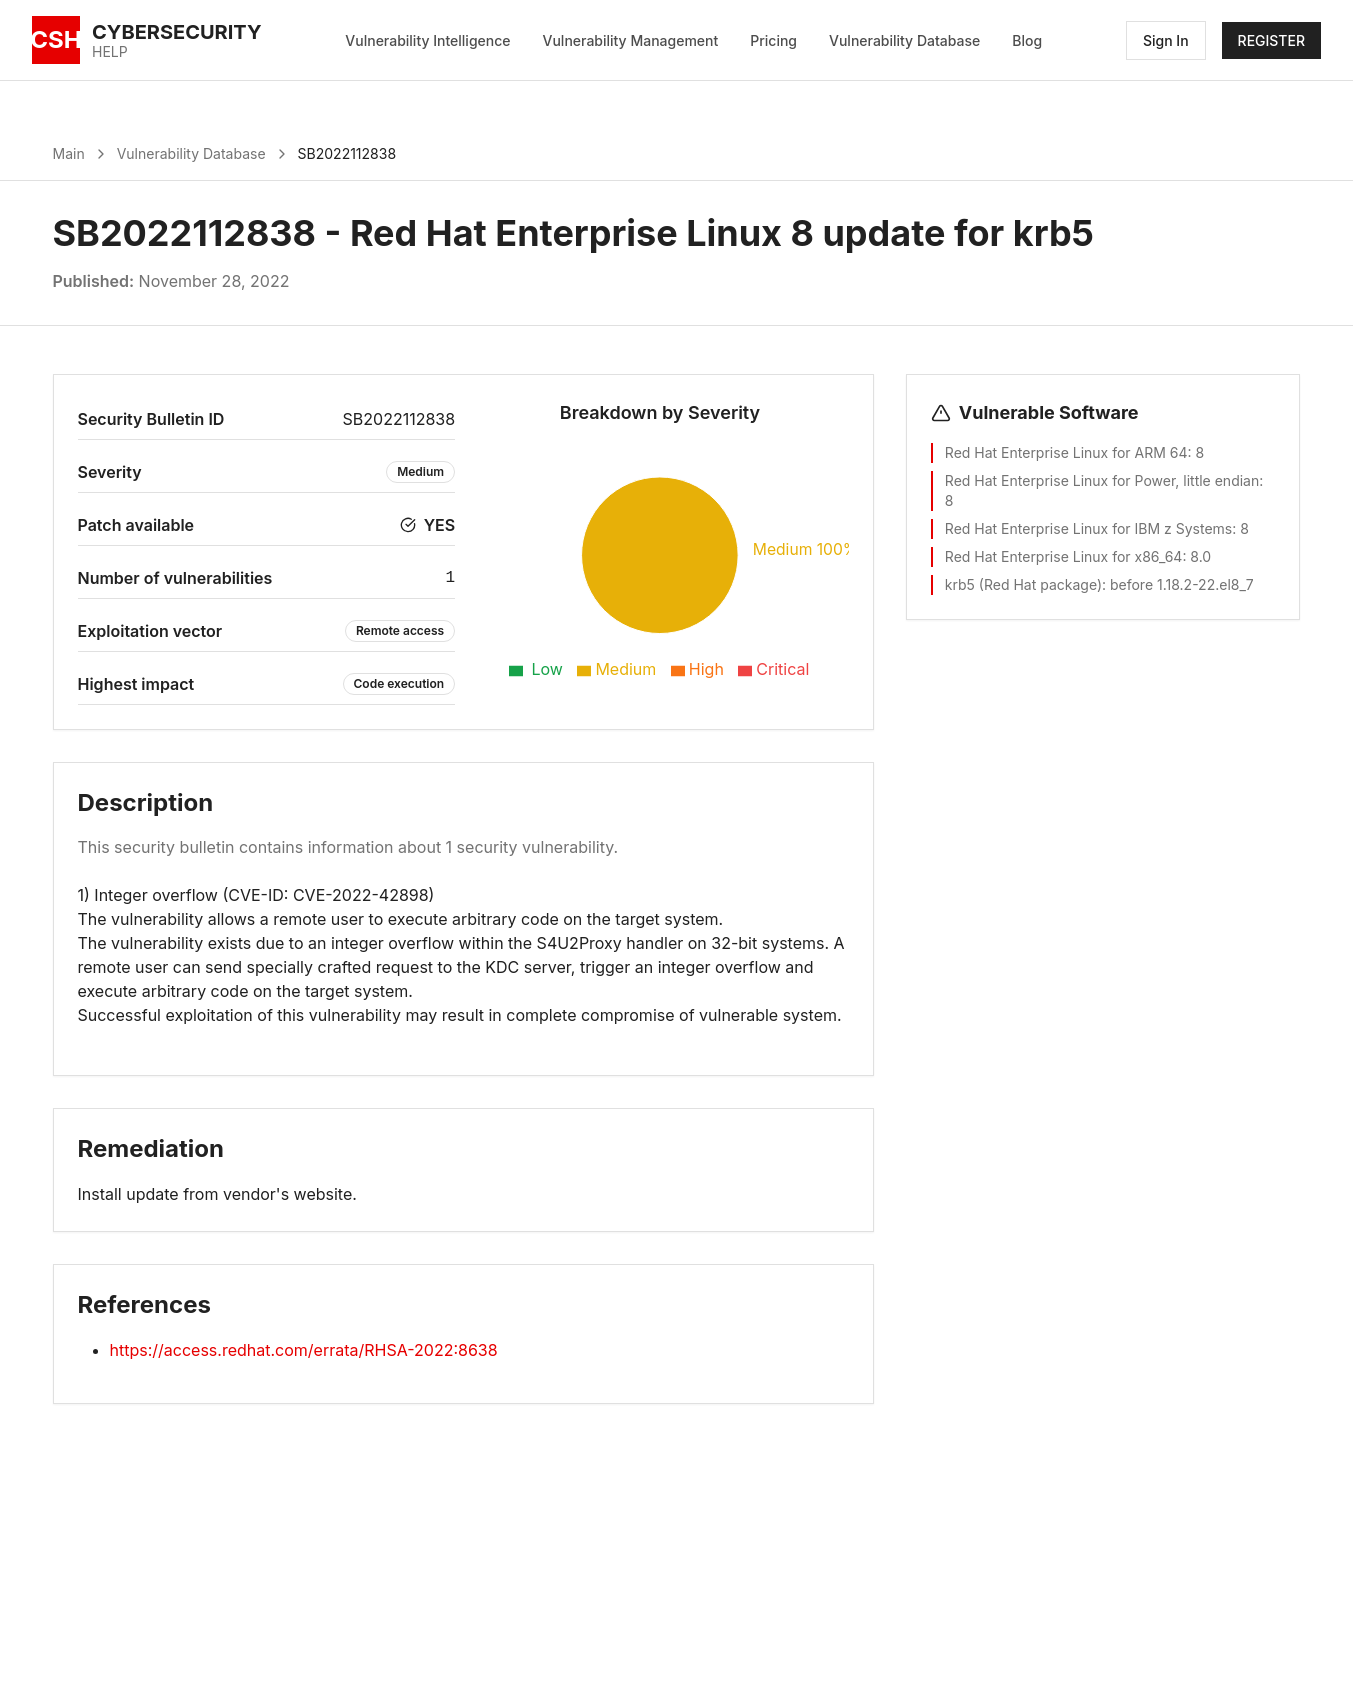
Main (69, 153)
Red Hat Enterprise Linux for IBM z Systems (1088, 528)
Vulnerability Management (631, 40)
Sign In (1166, 40)
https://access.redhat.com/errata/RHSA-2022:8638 (304, 1350)
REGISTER (1271, 40)
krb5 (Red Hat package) (1023, 584)
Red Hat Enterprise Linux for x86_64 (1064, 556)
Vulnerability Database (904, 40)
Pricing (773, 40)
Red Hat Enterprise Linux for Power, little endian (1102, 480)
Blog (1027, 40)
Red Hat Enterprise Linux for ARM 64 (1066, 452)
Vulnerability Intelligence (427, 40)
